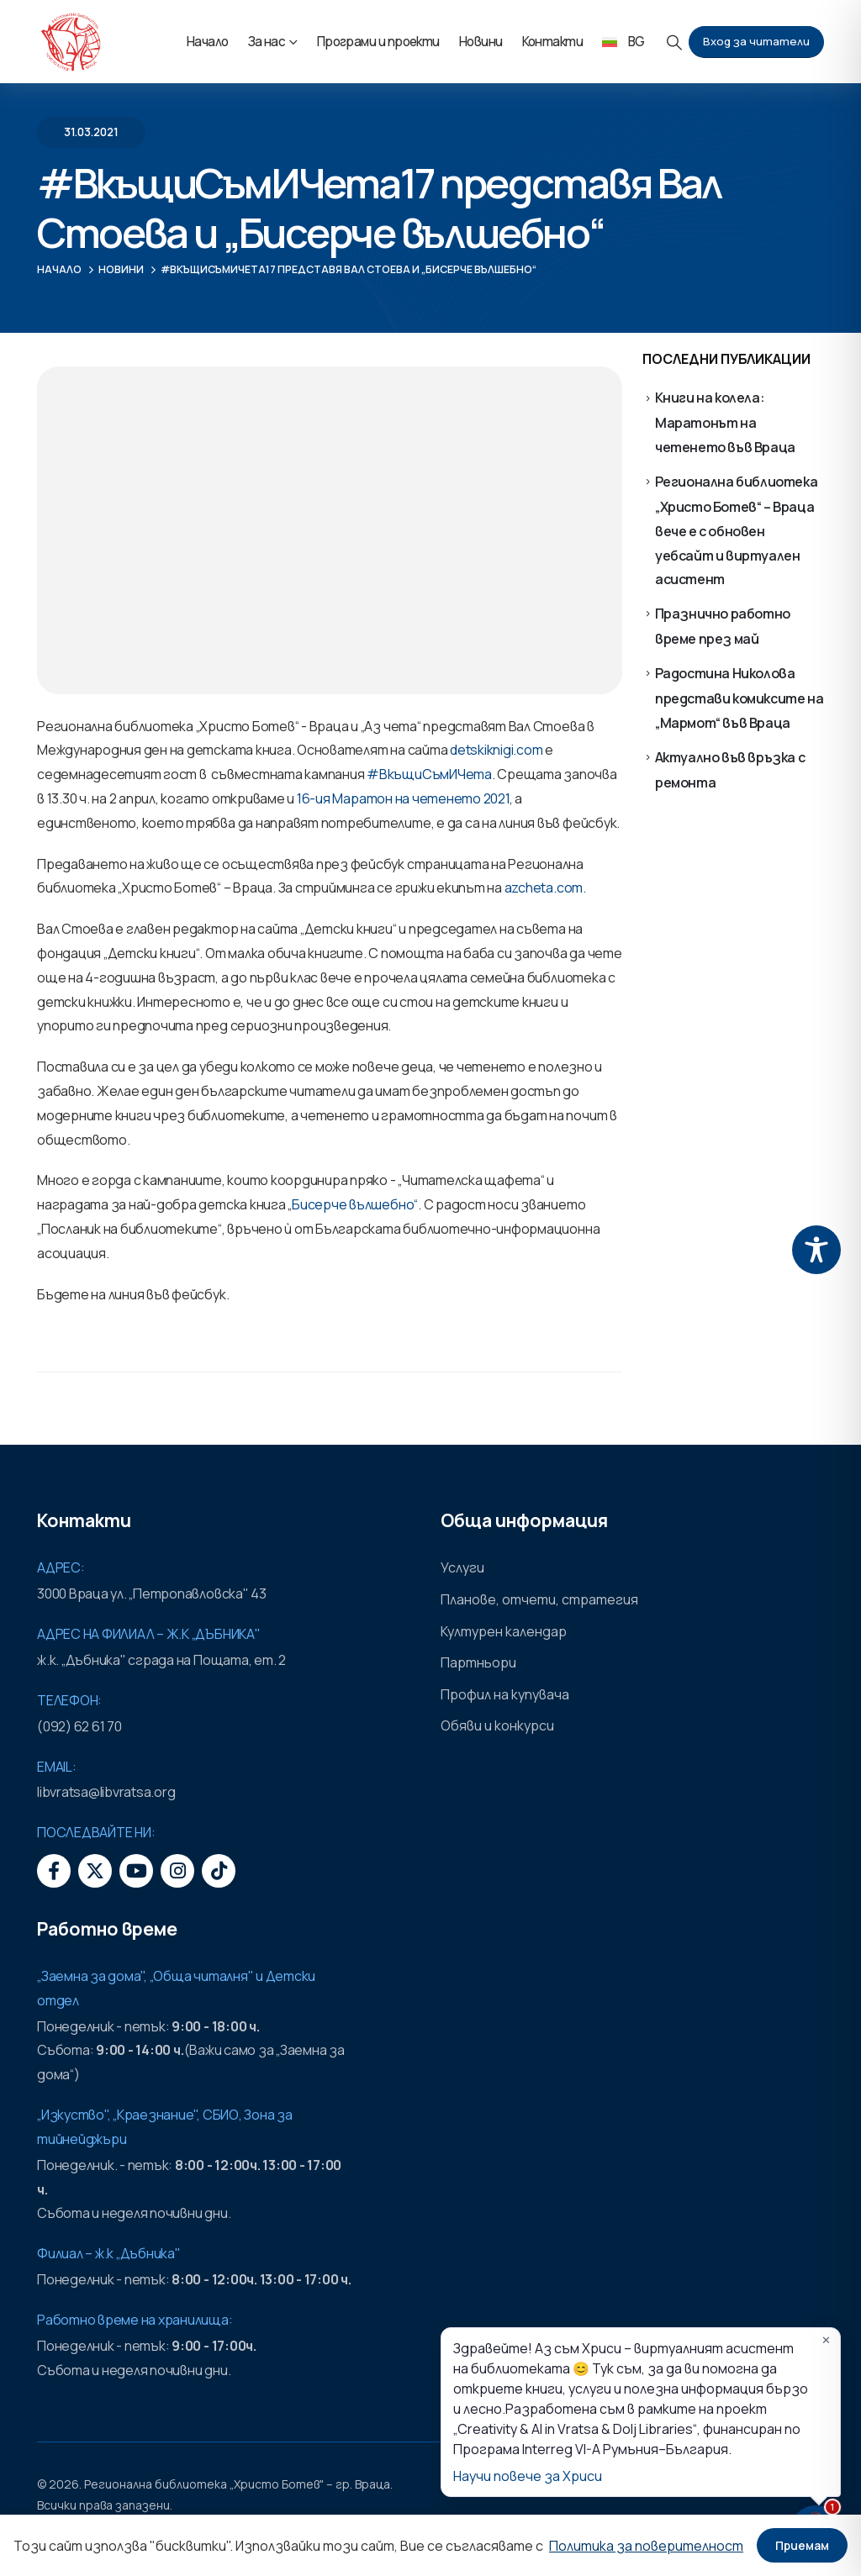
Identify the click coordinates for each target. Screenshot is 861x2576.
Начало (208, 41)
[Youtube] (136, 1871)
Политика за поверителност (646, 2545)
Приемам (802, 2545)
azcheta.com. (545, 887)
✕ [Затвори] (826, 2340)
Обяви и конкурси (497, 1725)
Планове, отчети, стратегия (539, 1599)
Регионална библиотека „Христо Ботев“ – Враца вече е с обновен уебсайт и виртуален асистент (736, 530)
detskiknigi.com (496, 749)
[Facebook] (54, 1871)
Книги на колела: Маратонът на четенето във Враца (725, 422)
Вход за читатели (756, 41)
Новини (481, 41)
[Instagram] (177, 1871)
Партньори (478, 1662)
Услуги (462, 1567)
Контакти (553, 41)
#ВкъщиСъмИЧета (427, 774)
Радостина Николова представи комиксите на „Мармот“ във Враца (739, 698)
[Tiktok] (218, 1871)
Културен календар (504, 1631)
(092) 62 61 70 (79, 1726)
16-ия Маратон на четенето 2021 (403, 798)
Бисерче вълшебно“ (355, 1204)
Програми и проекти (378, 41)
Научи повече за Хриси (527, 2476)
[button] (675, 42)
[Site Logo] (70, 42)
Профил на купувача (505, 1694)
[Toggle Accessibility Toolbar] (816, 1250)
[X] (95, 1871)
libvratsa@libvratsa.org (106, 1792)
